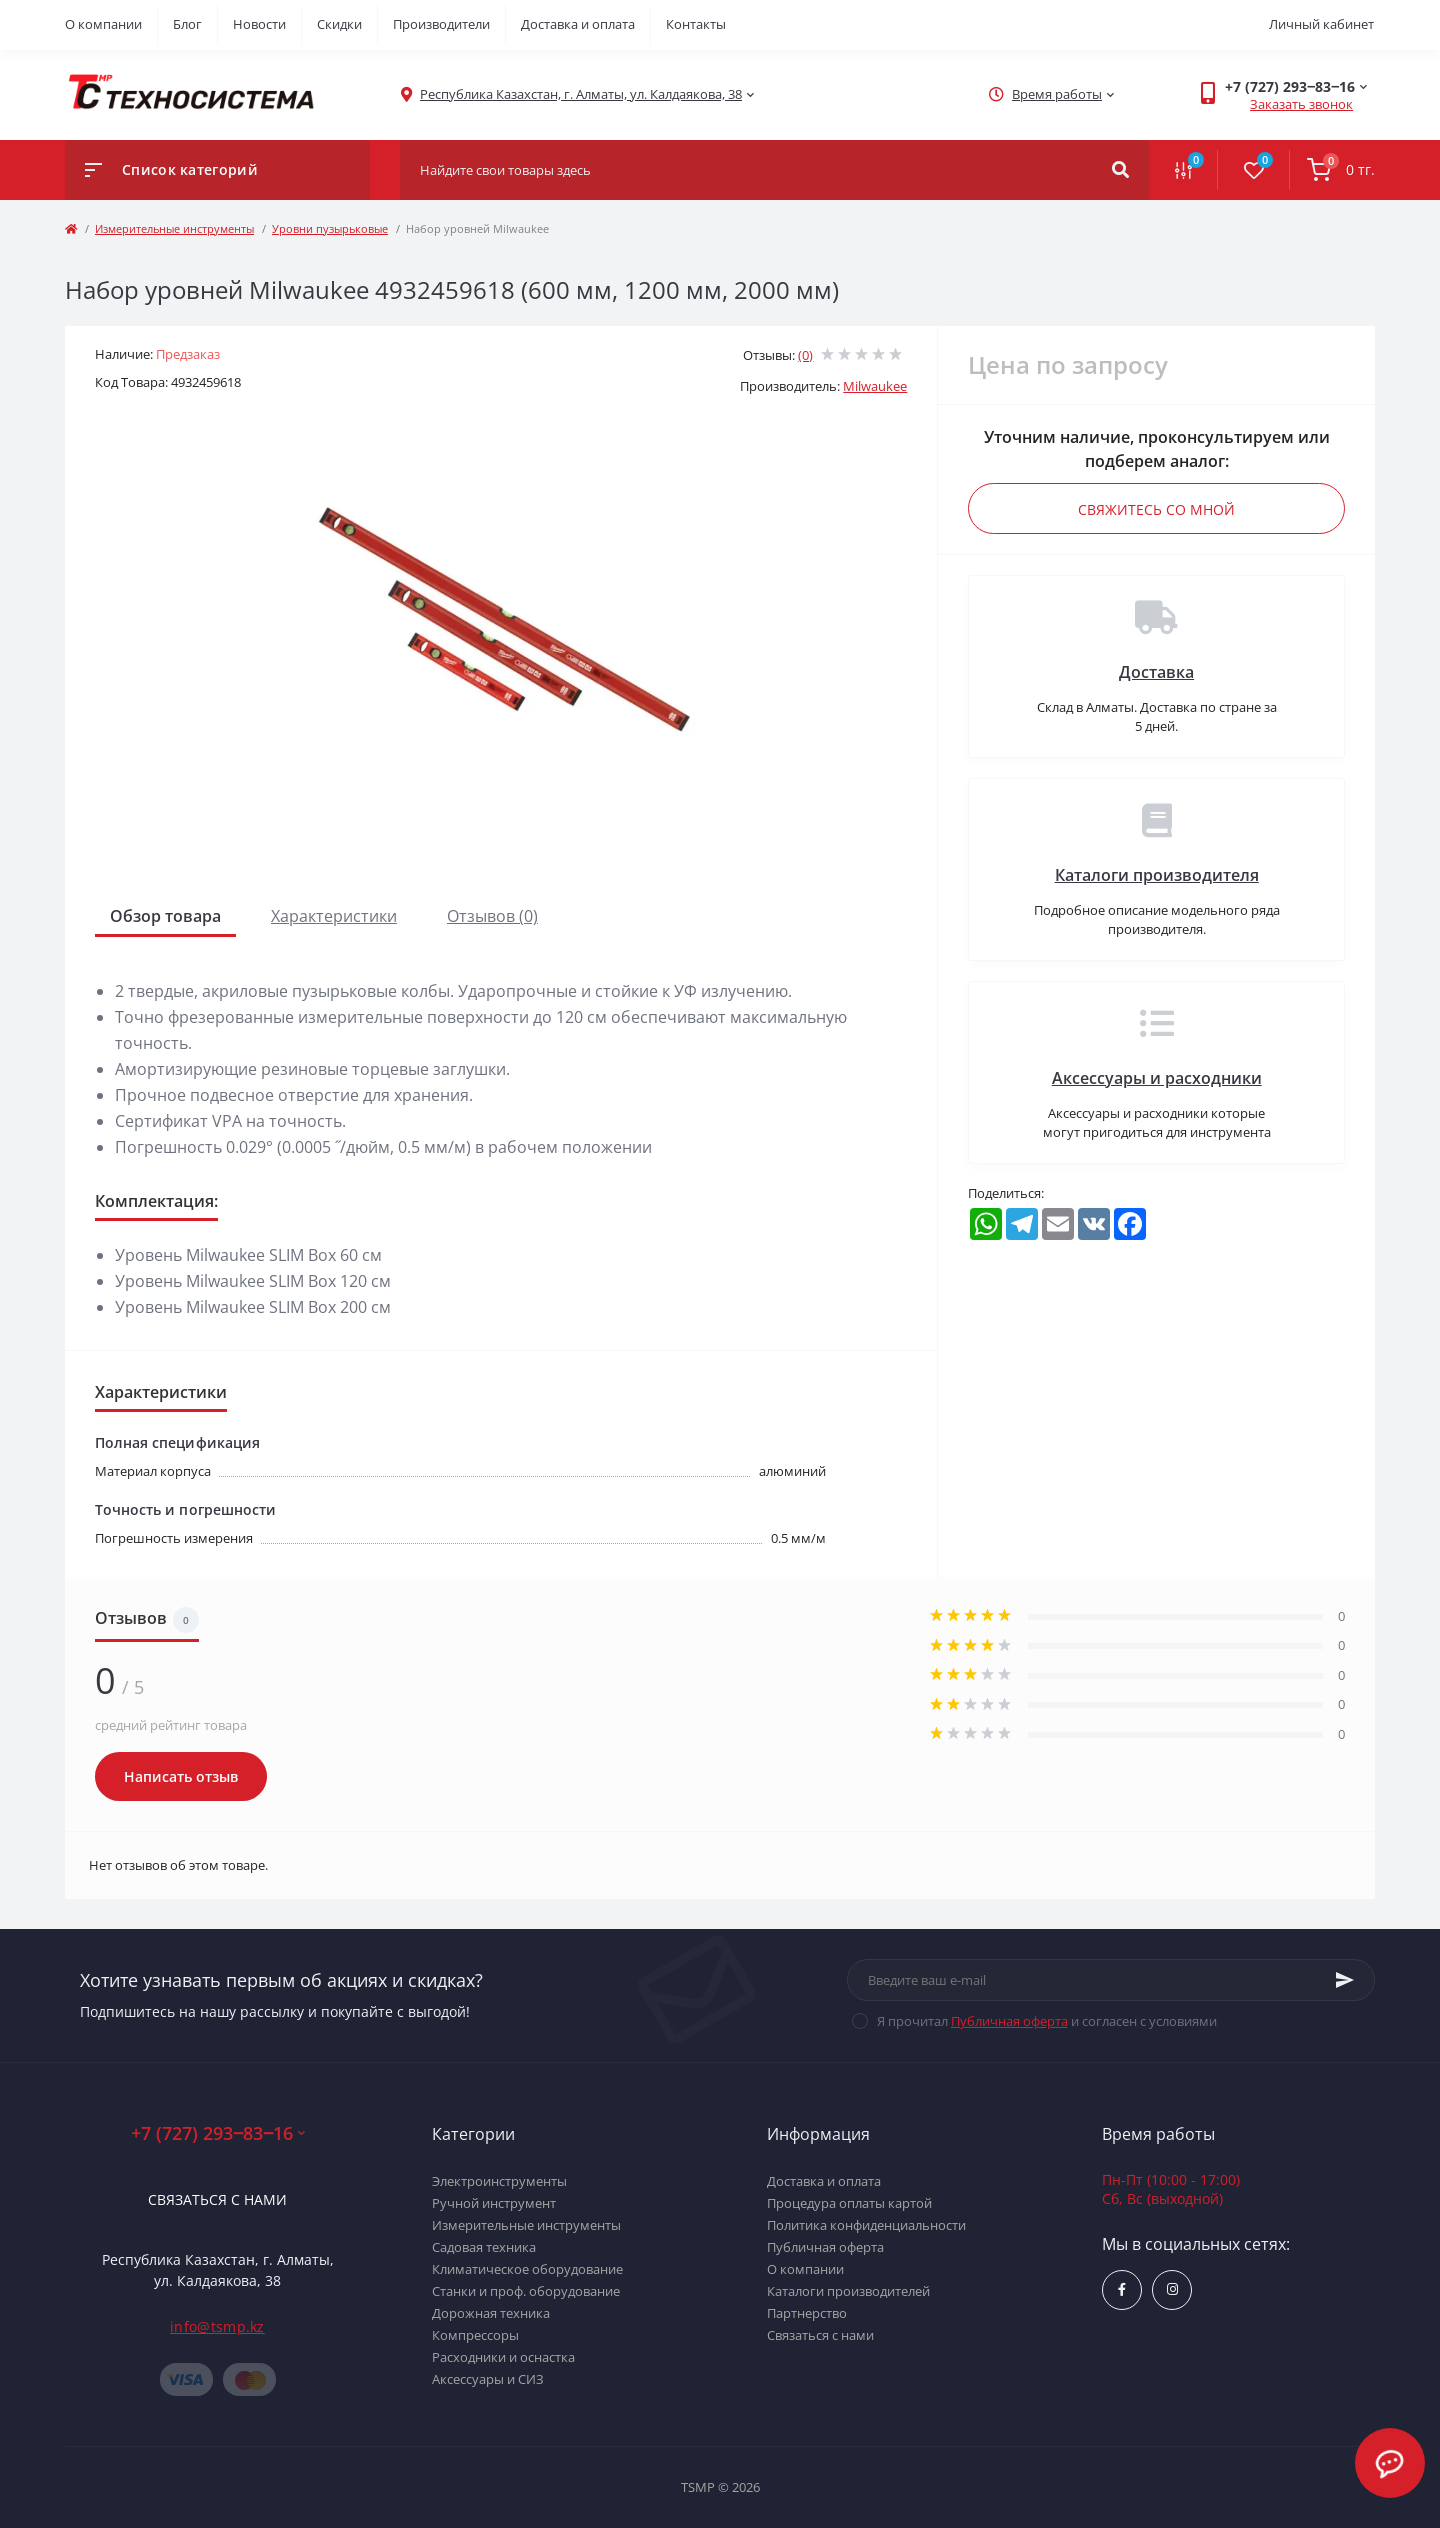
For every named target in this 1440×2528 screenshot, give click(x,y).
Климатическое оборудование (527, 2269)
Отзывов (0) (492, 916)
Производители (441, 24)
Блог (187, 24)
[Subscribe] (1345, 1980)
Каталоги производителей (848, 2291)
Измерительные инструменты (174, 228)
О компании (103, 24)
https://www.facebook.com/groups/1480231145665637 (1122, 2289)
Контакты (696, 24)
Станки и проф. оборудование (526, 2291)
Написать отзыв (181, 1776)
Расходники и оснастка (503, 2357)
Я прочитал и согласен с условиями (1047, 2021)
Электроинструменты (499, 2181)
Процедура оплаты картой (849, 2203)
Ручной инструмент (494, 2203)
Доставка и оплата (578, 24)
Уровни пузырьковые (330, 228)
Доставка (1156, 672)
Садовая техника (484, 2247)
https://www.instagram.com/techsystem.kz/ (1172, 2289)
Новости (259, 24)
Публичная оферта (1009, 2021)
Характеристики (334, 916)
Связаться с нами (217, 2199)
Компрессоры (475, 2335)
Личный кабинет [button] (1321, 24)
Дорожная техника (491, 2313)
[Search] (1120, 170)
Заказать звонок (1301, 104)
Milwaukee (875, 386)
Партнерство (807, 2313)
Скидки (339, 24)
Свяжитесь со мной (1156, 509)
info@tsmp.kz (217, 2326)
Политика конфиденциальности (866, 2225)
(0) (805, 355)
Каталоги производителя (1157, 875)
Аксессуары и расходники (1157, 1078)
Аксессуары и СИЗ (488, 2379)
